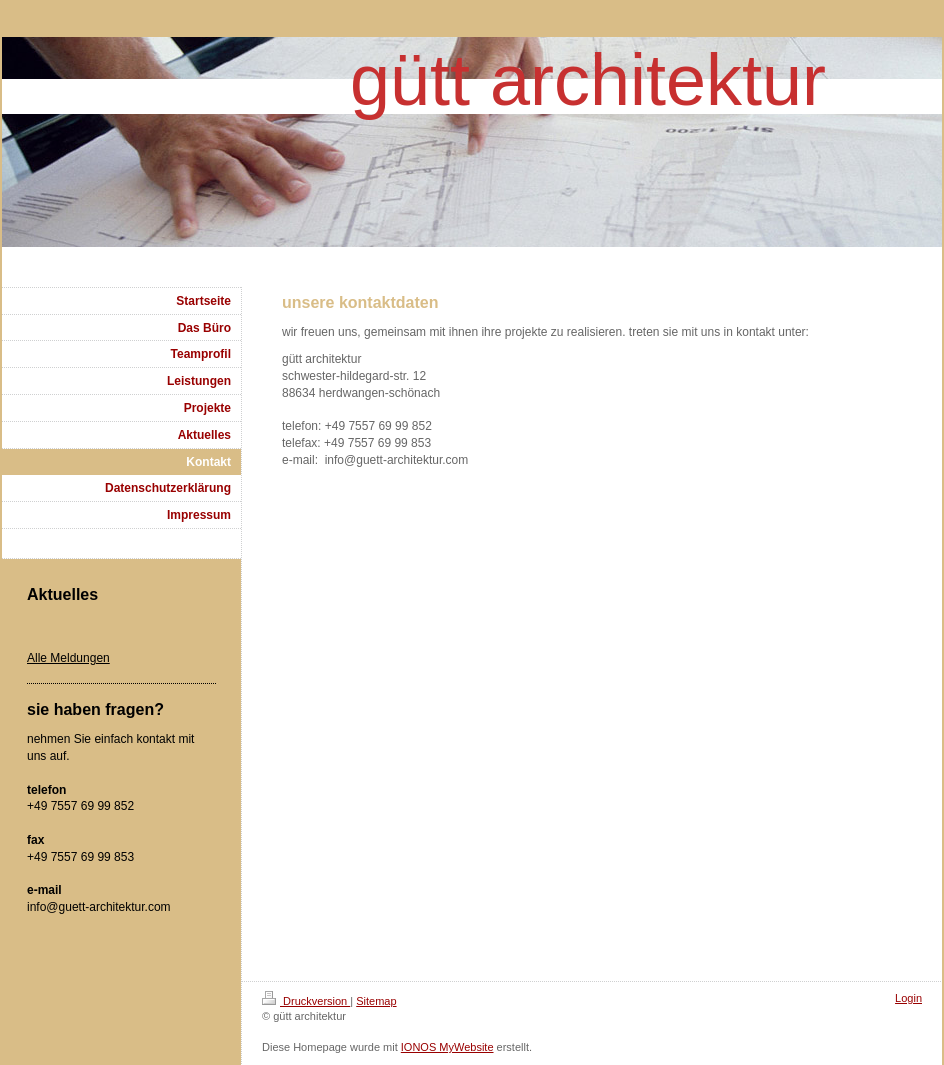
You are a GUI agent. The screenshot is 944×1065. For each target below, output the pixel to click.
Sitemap (376, 1001)
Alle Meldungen (68, 658)
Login (908, 998)
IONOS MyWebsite (447, 1047)
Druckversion (306, 1001)
